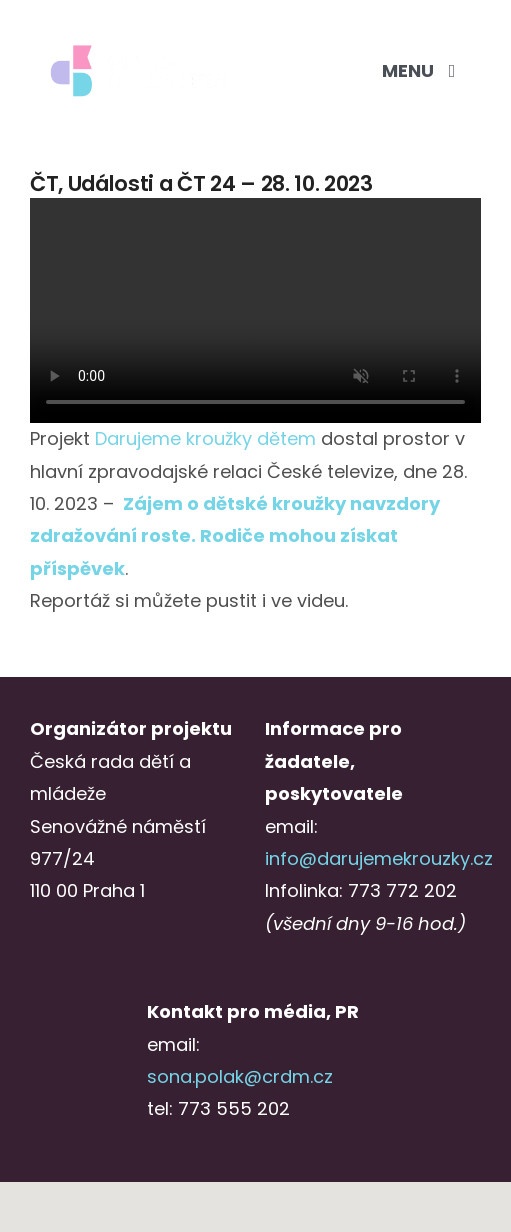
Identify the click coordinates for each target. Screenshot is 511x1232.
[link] (205, 438)
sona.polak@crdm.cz (240, 1076)
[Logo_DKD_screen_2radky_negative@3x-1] (138, 48)
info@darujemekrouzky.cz (379, 858)
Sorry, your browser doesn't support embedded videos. (255, 311)
